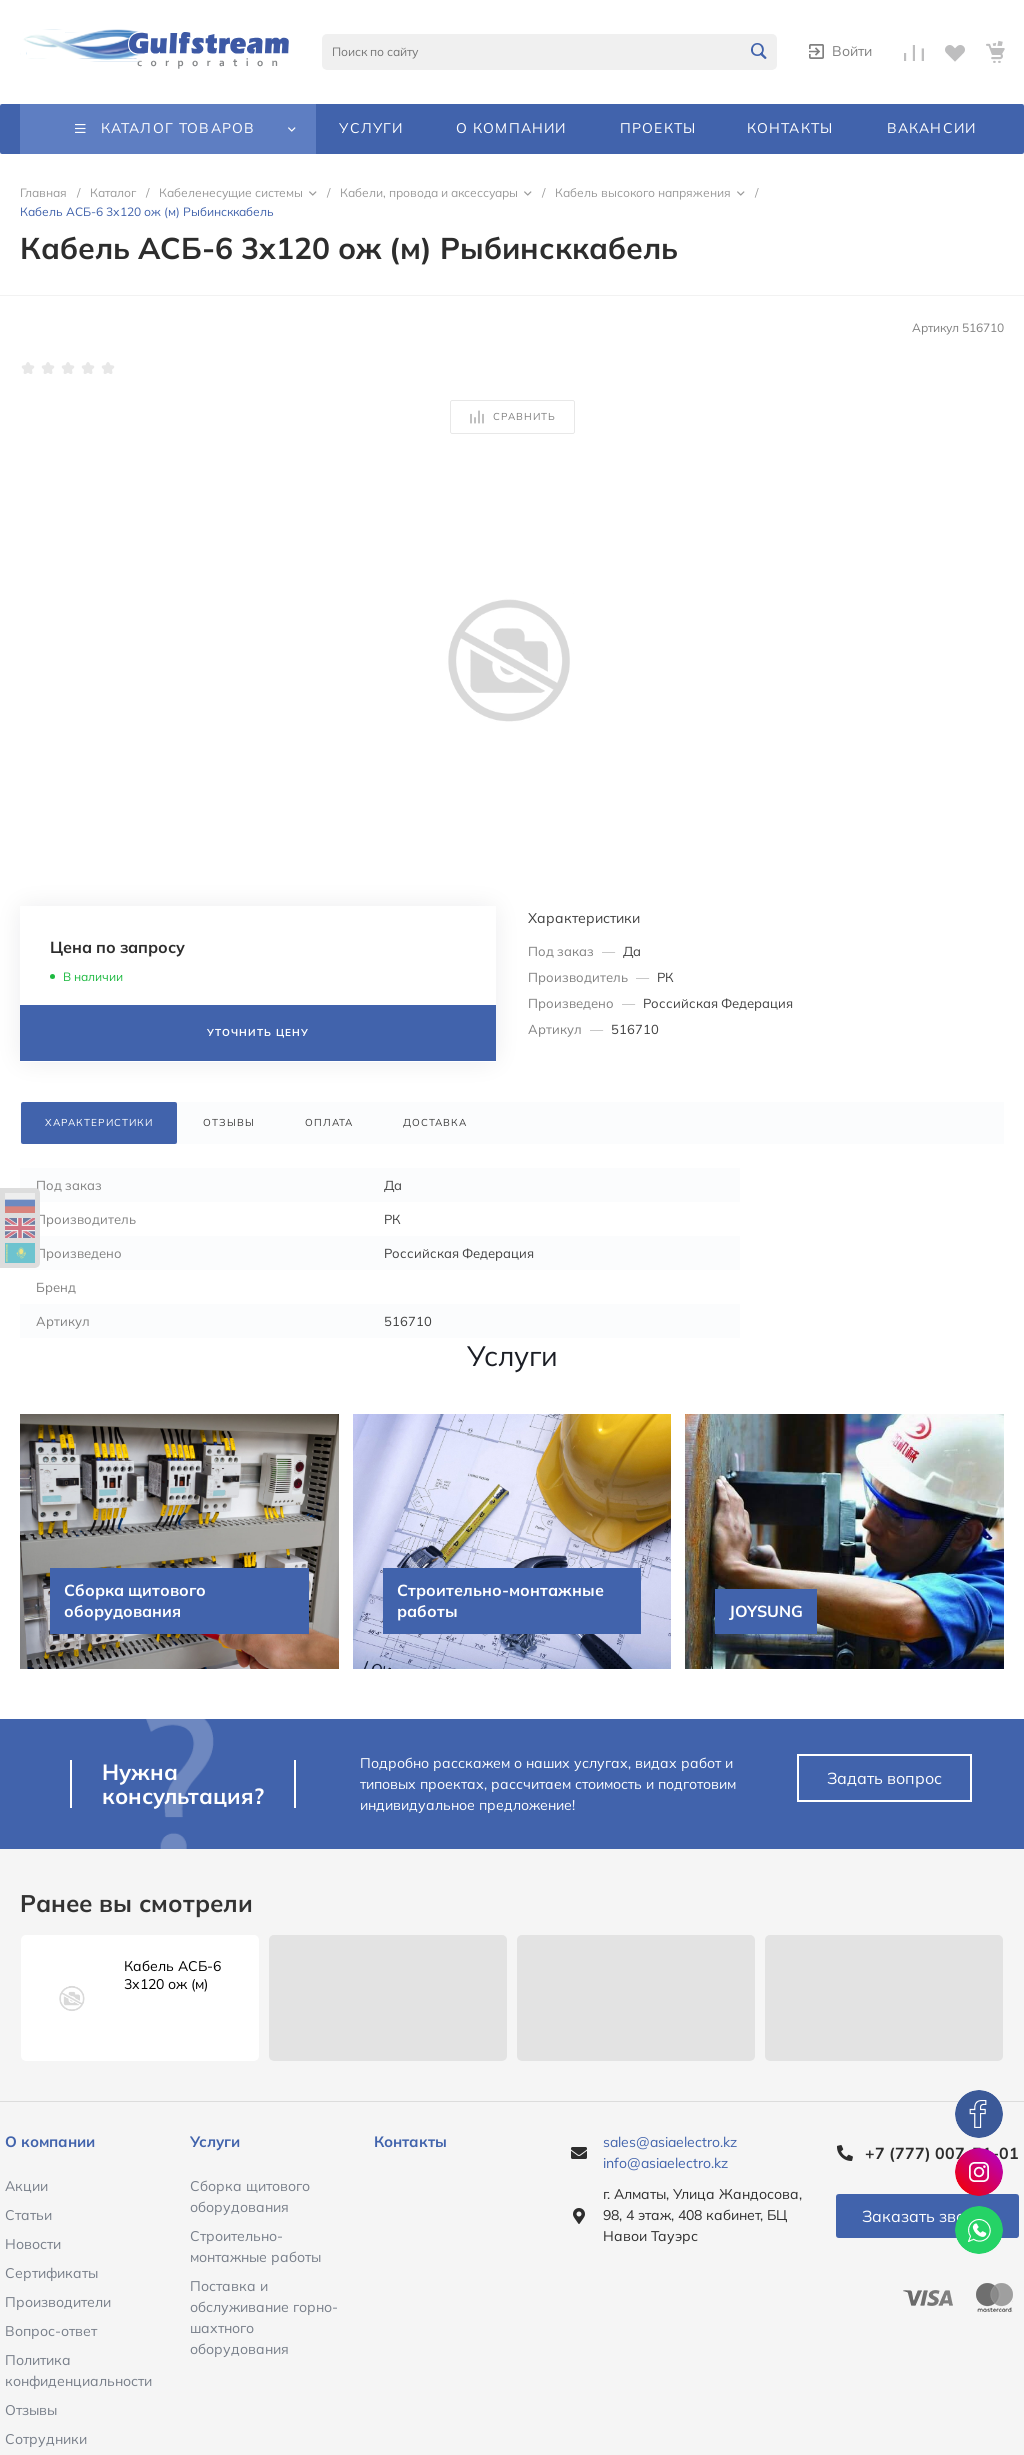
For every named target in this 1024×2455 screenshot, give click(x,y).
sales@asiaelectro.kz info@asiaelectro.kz (670, 2152)
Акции (26, 2186)
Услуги (215, 2141)
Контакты (410, 2141)
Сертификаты (51, 2273)
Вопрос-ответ (51, 2331)
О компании (50, 2141)
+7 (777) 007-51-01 (942, 2153)
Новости (33, 2244)
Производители (58, 2302)
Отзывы (31, 2410)
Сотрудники (46, 2439)
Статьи (28, 2215)
